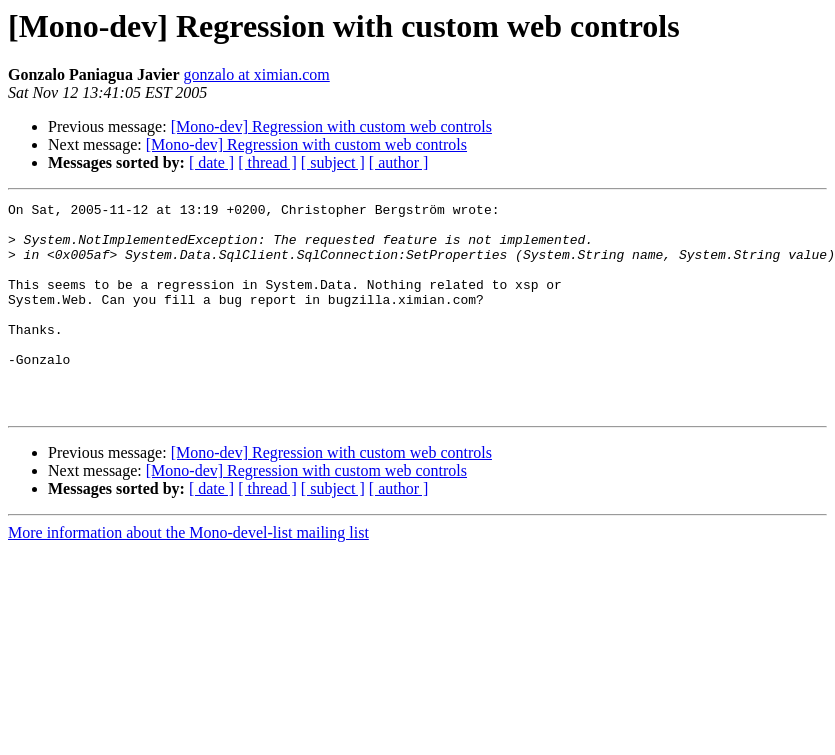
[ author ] (399, 162)
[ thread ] (267, 162)
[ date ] (211, 162)
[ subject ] (333, 162)
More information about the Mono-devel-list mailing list (188, 574)
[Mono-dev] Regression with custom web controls (331, 126)
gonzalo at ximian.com (257, 74)
